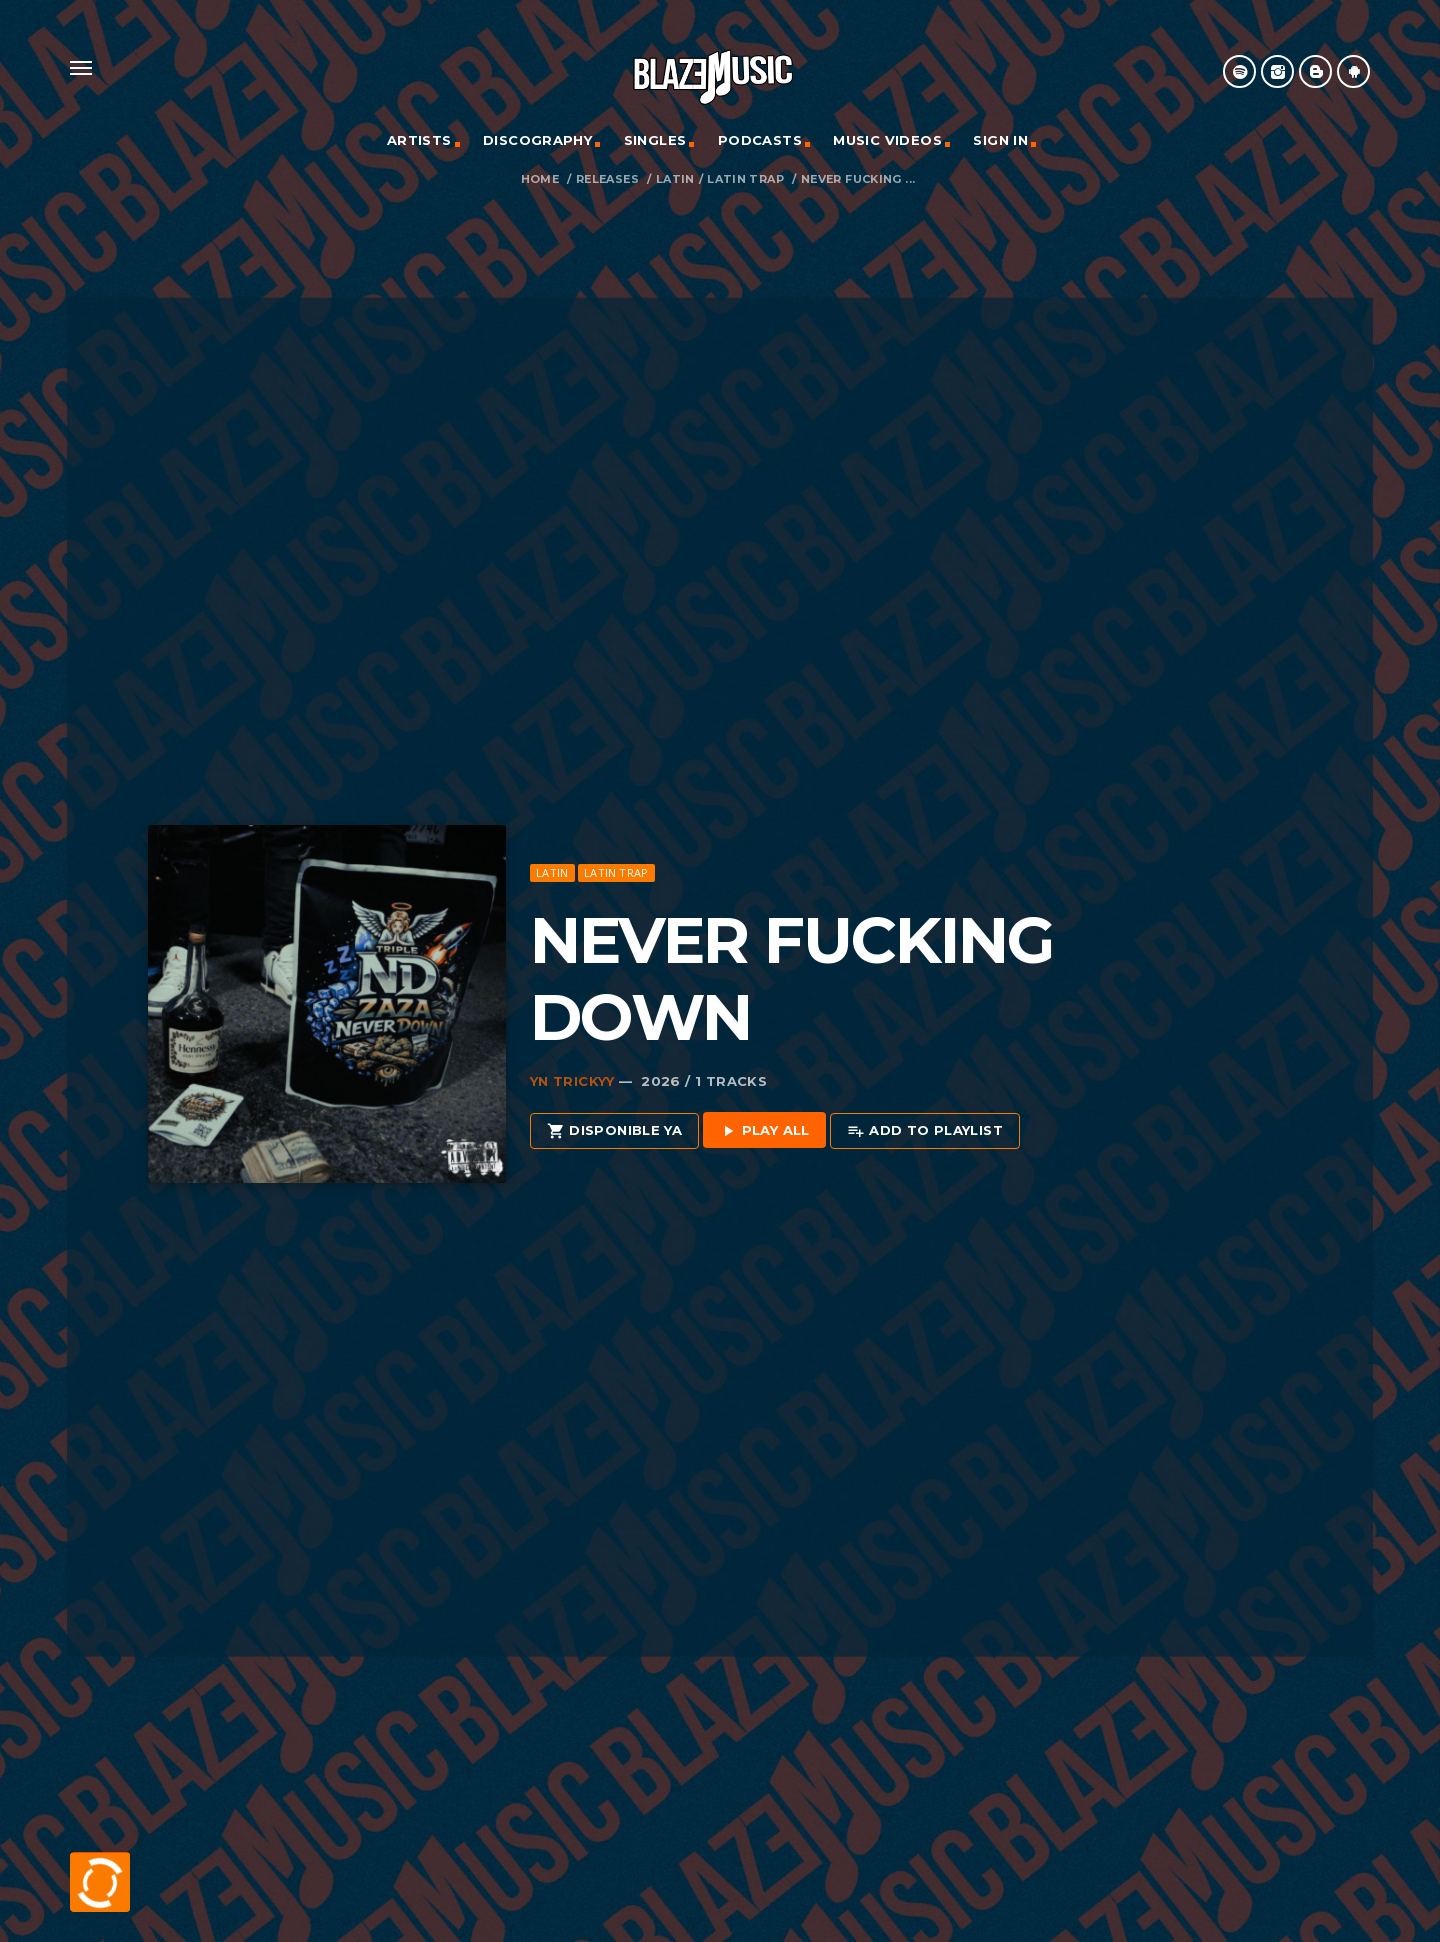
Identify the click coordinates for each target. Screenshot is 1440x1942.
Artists (419, 140)
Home (540, 179)
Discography (537, 140)
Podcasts (760, 140)
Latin (675, 179)
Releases (607, 179)
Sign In (1000, 140)
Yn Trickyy (572, 1081)
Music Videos (887, 140)
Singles (655, 140)
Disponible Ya (614, 1131)
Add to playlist (925, 1131)
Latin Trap (745, 179)
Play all (764, 1131)
